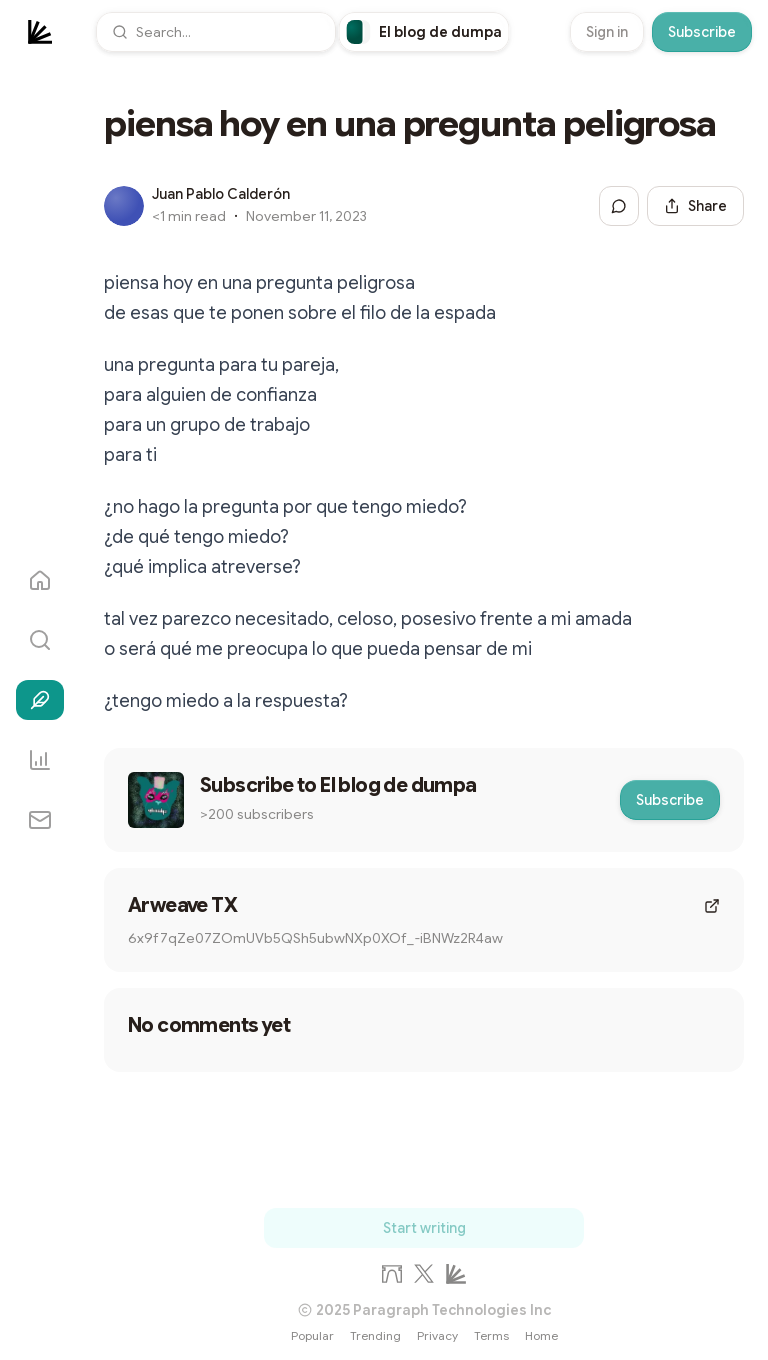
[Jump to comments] (619, 206)
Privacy (437, 1335)
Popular (312, 1335)
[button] (216, 32)
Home (541, 1335)
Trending (375, 1335)
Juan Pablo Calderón (221, 194)
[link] (424, 32)
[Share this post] (695, 206)
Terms (491, 1335)
